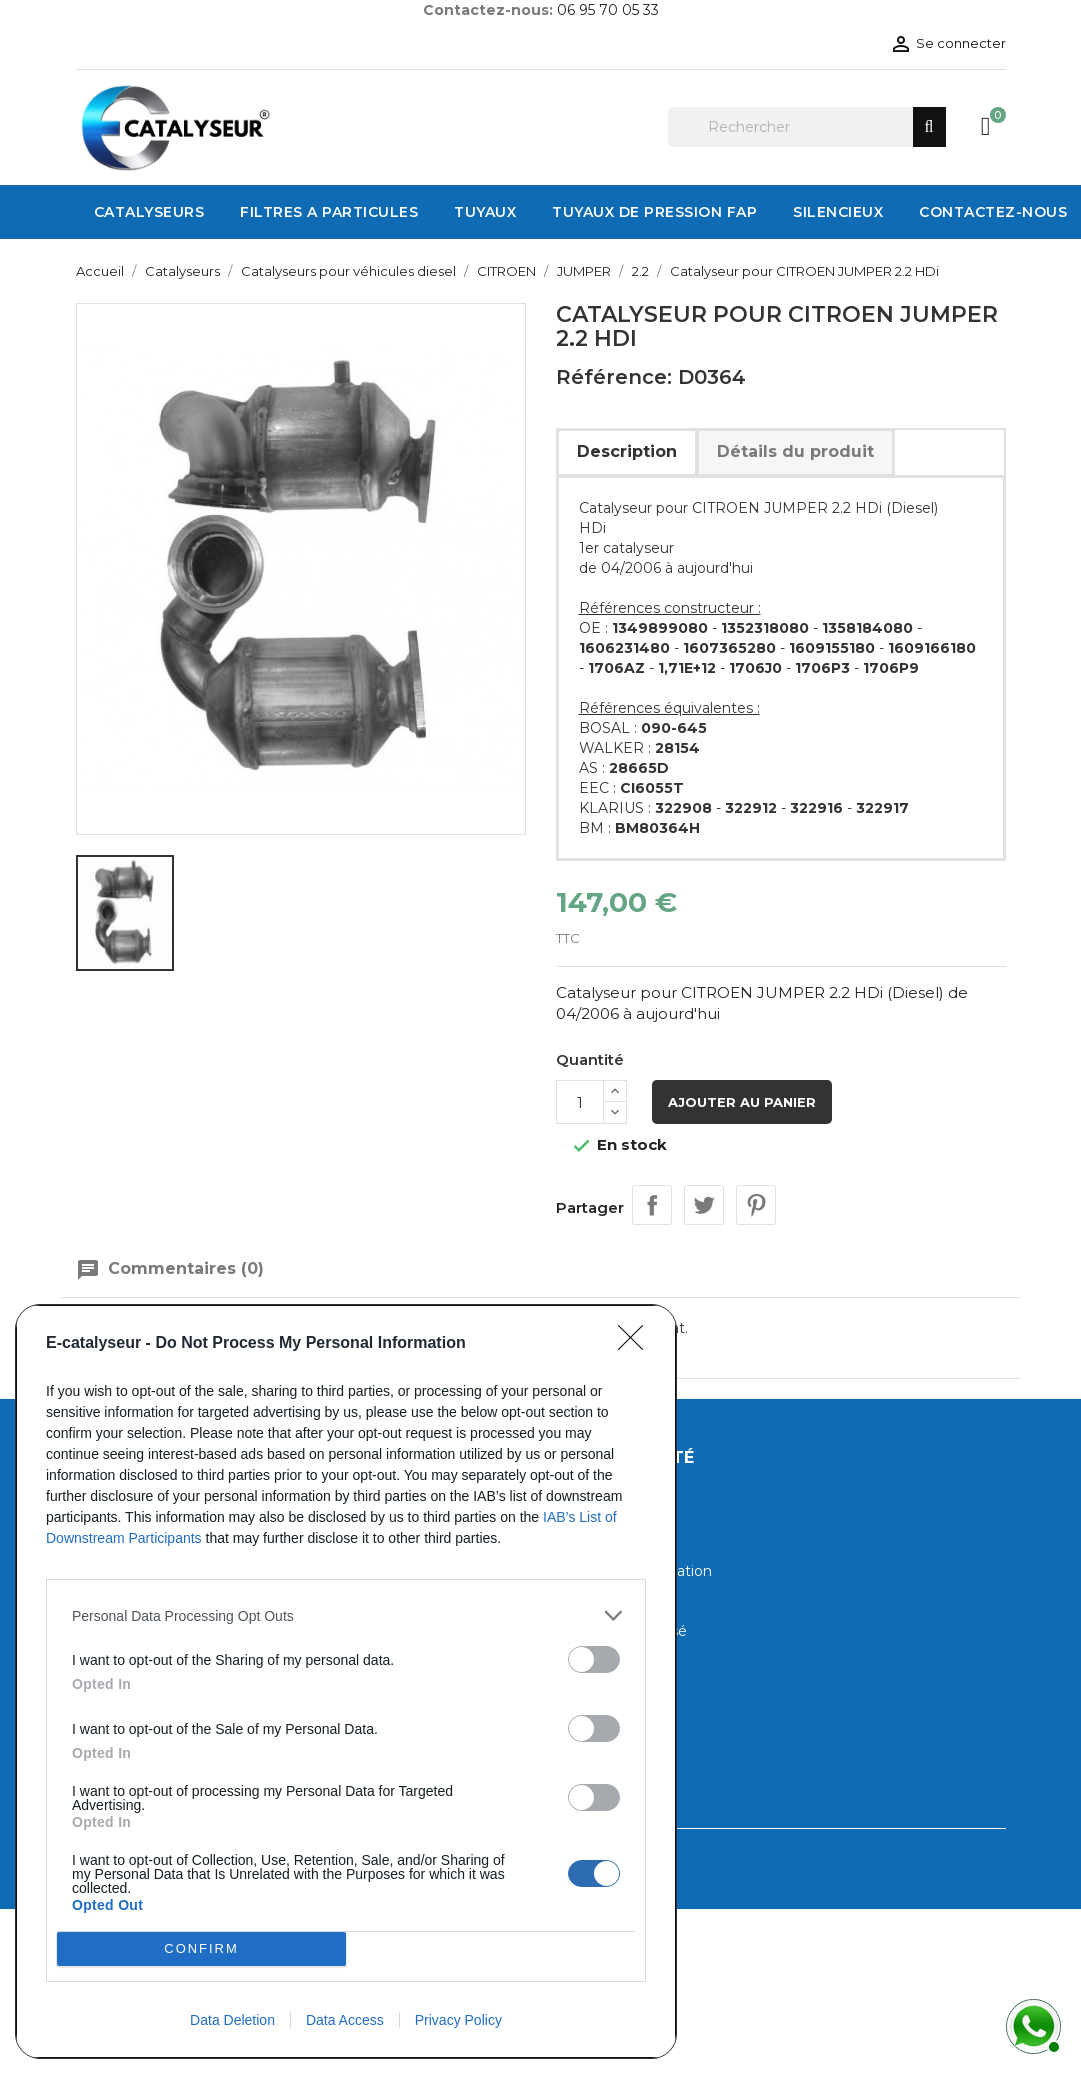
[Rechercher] (807, 127)
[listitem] (346, 1615)
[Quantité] (580, 1102)
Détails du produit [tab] (795, 451)
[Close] (637, 1344)
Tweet (704, 1205)
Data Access (345, 2020)
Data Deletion (232, 2020)
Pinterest (756, 1205)
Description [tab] (627, 451)
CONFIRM (201, 1949)
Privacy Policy (458, 2020)
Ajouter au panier (742, 1102)
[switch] (594, 1659)
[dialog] (346, 1681)
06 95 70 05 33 (608, 10)
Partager (652, 1205)
